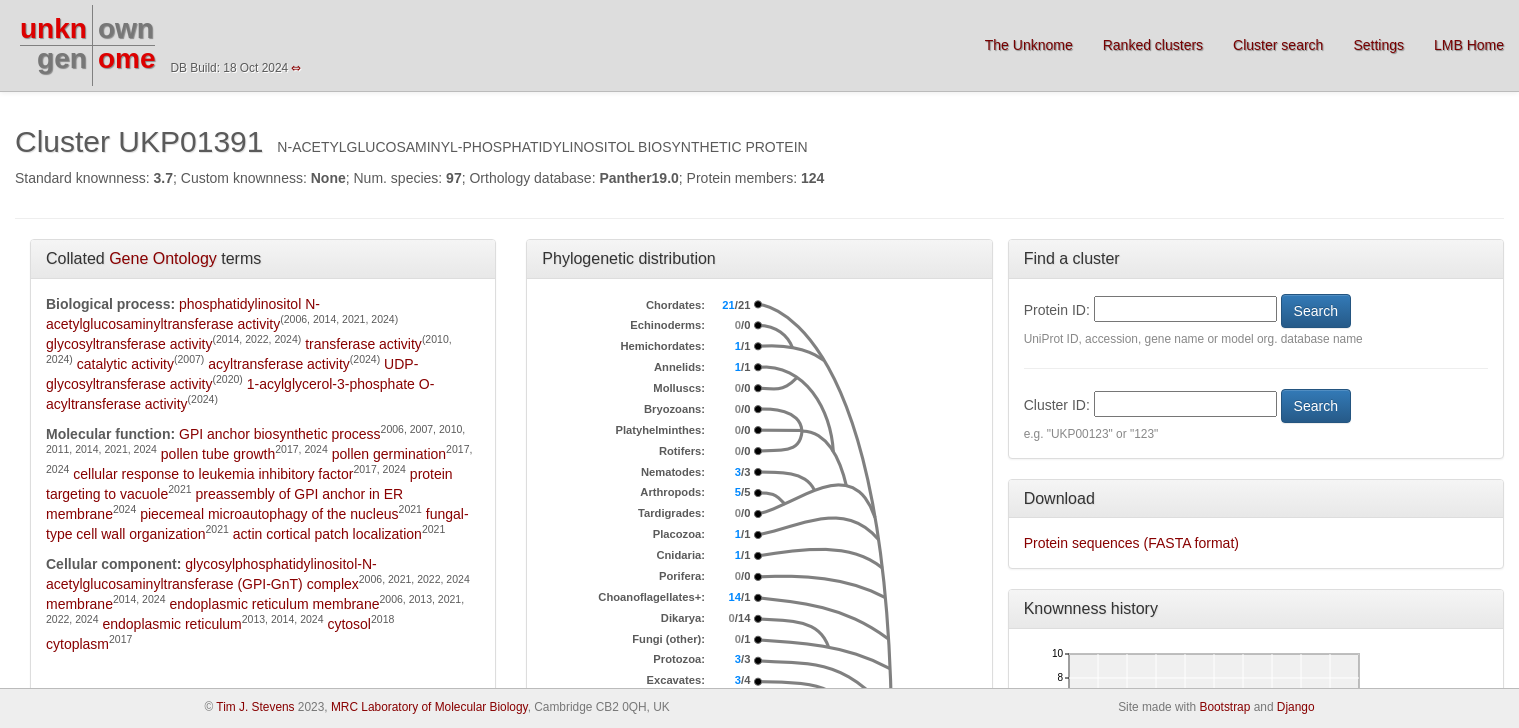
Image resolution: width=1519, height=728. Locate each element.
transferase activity (363, 344)
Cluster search (1278, 45)
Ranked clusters (1153, 45)
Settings (1378, 45)
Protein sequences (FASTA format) (1131, 543)
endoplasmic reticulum (171, 624)
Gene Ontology (163, 258)
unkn (53, 28)
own (126, 28)
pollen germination (389, 454)
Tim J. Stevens (255, 707)
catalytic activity (125, 364)
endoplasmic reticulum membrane (274, 604)
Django (1296, 707)
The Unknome (1029, 45)
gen (62, 58)
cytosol (349, 624)
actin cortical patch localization (327, 534)
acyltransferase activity (279, 364)
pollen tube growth (218, 454)
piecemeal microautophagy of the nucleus (269, 514)
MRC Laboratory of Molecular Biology (429, 707)
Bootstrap (1224, 707)
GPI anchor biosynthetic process (280, 434)
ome (127, 58)
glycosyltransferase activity (129, 344)
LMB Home (1469, 45)
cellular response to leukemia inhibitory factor (213, 474)
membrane (79, 604)
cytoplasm (77, 644)
